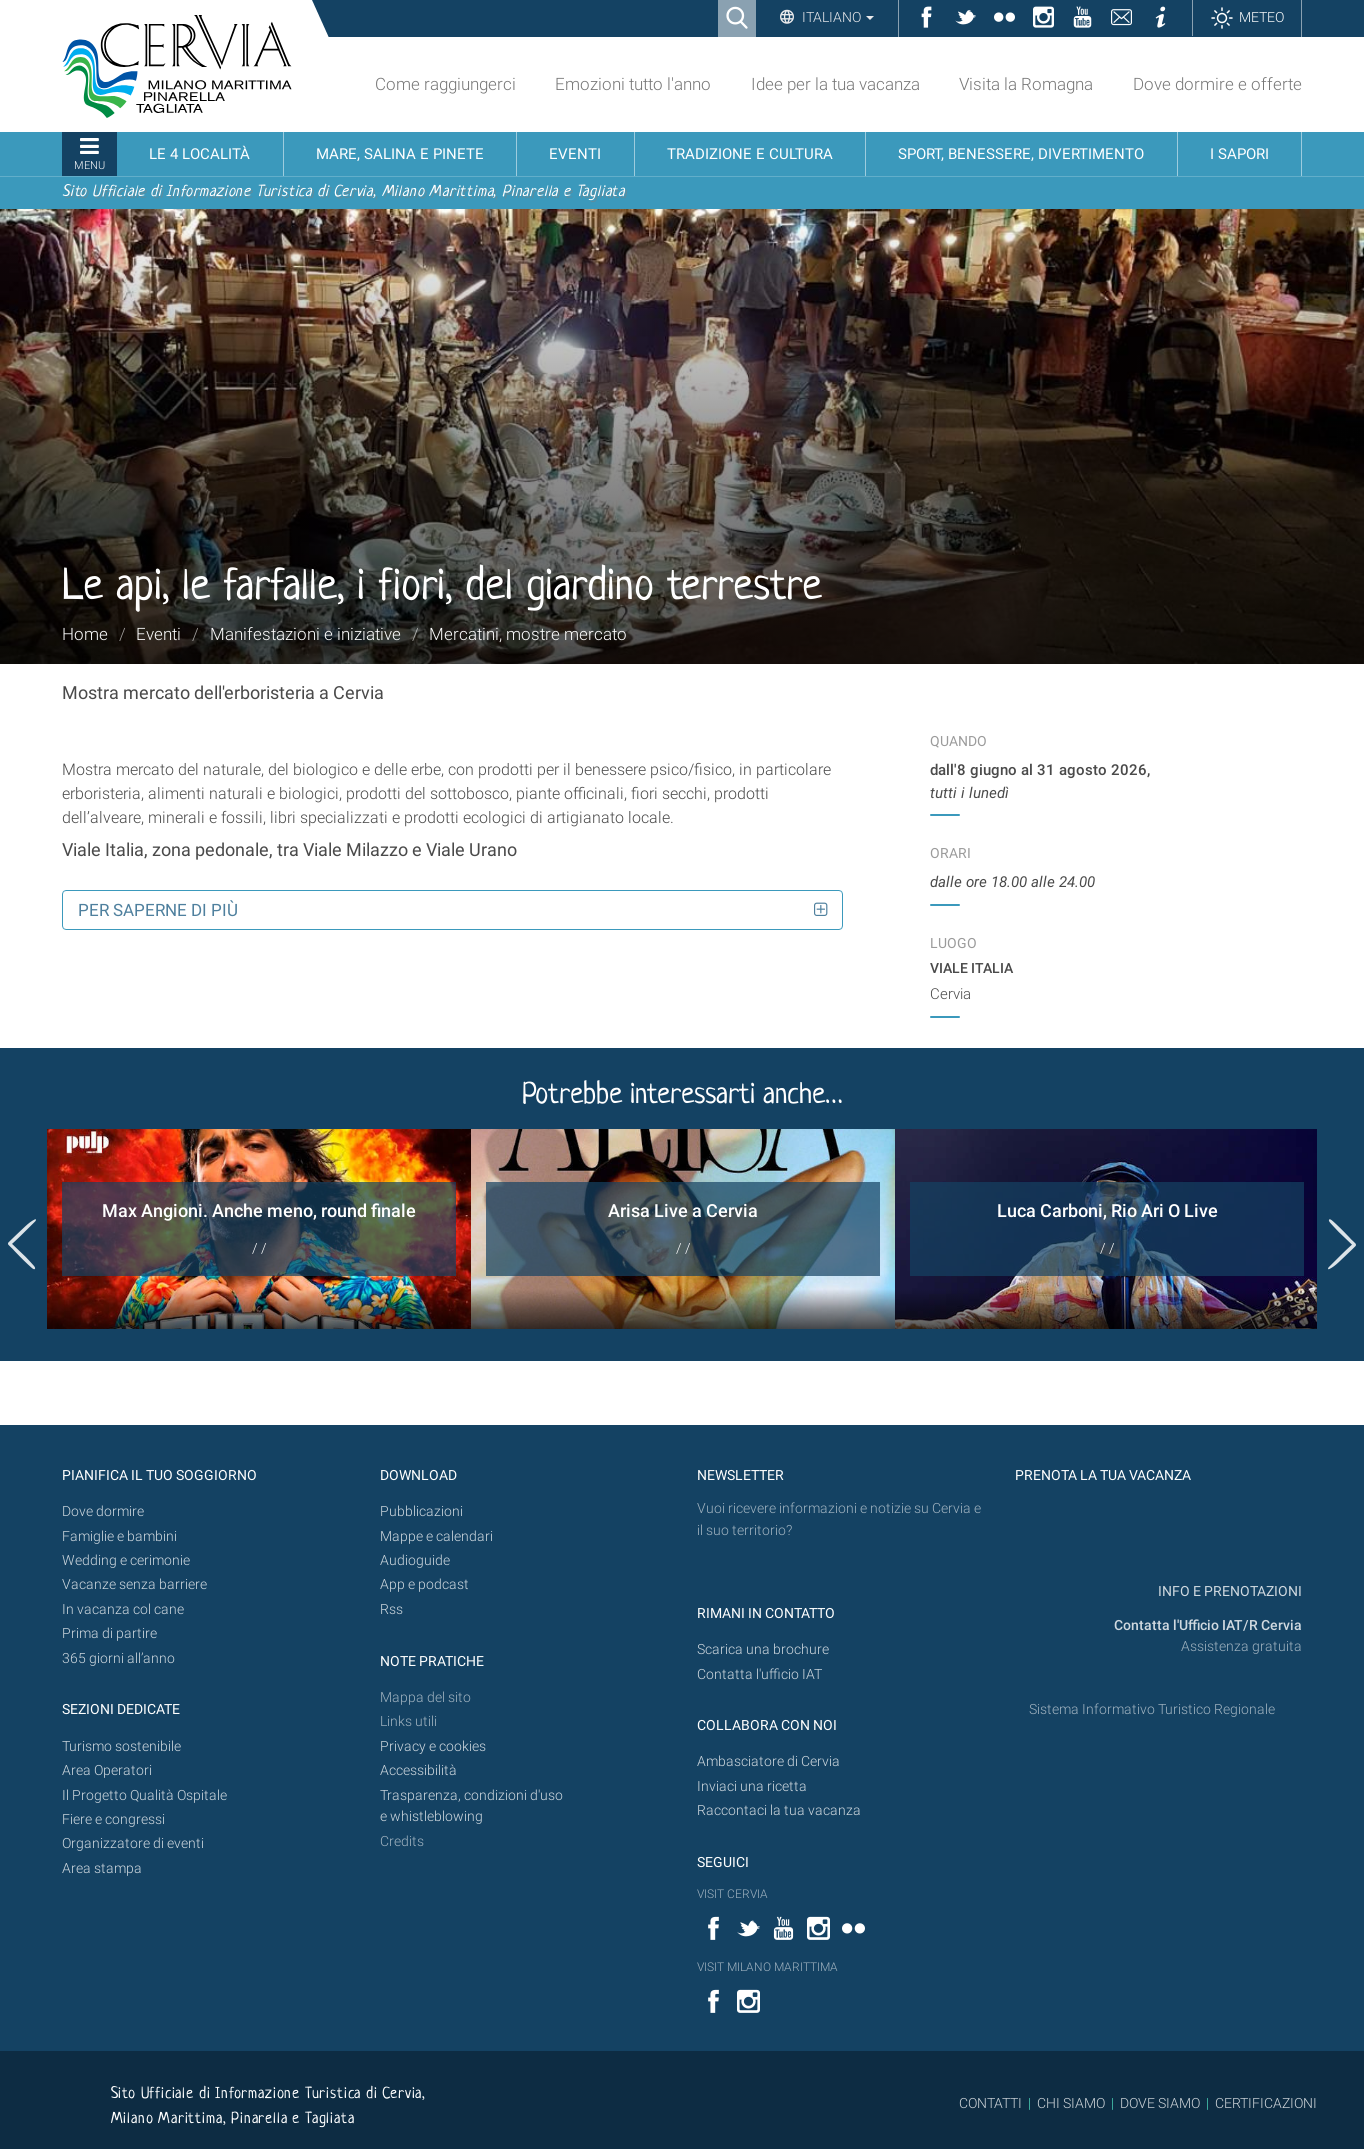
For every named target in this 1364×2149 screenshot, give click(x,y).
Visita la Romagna (1026, 84)
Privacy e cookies (433, 1746)
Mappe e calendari (436, 1536)
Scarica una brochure (763, 1649)
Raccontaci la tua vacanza (779, 1810)
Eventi (158, 634)
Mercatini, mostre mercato (528, 634)
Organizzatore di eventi (133, 1843)
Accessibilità (418, 1770)
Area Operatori (107, 1770)
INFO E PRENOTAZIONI (1228, 1591)
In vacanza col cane (123, 1609)
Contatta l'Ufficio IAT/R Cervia (1208, 1625)
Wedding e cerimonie (126, 1560)
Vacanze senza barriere (134, 1584)
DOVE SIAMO (1158, 2103)
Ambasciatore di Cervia (768, 1761)
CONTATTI (990, 2103)
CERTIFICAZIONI (1266, 2103)
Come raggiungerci (445, 84)
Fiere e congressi (113, 1819)
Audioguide (415, 1560)
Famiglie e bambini (119, 1536)
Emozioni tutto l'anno (633, 84)
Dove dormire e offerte (1217, 84)
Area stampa (102, 1868)
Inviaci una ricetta (752, 1786)
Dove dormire (103, 1511)
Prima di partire (109, 1633)
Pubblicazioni (421, 1511)
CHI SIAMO (1071, 2103)
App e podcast (424, 1584)
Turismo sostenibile (121, 1746)
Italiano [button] (836, 17)
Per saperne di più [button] (158, 910)
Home (85, 634)
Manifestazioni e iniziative (305, 634)
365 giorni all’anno (118, 1658)
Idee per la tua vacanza (835, 84)
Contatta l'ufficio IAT (759, 1674)
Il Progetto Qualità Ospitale (144, 1795)
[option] (259, 1229)
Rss (391, 1609)
